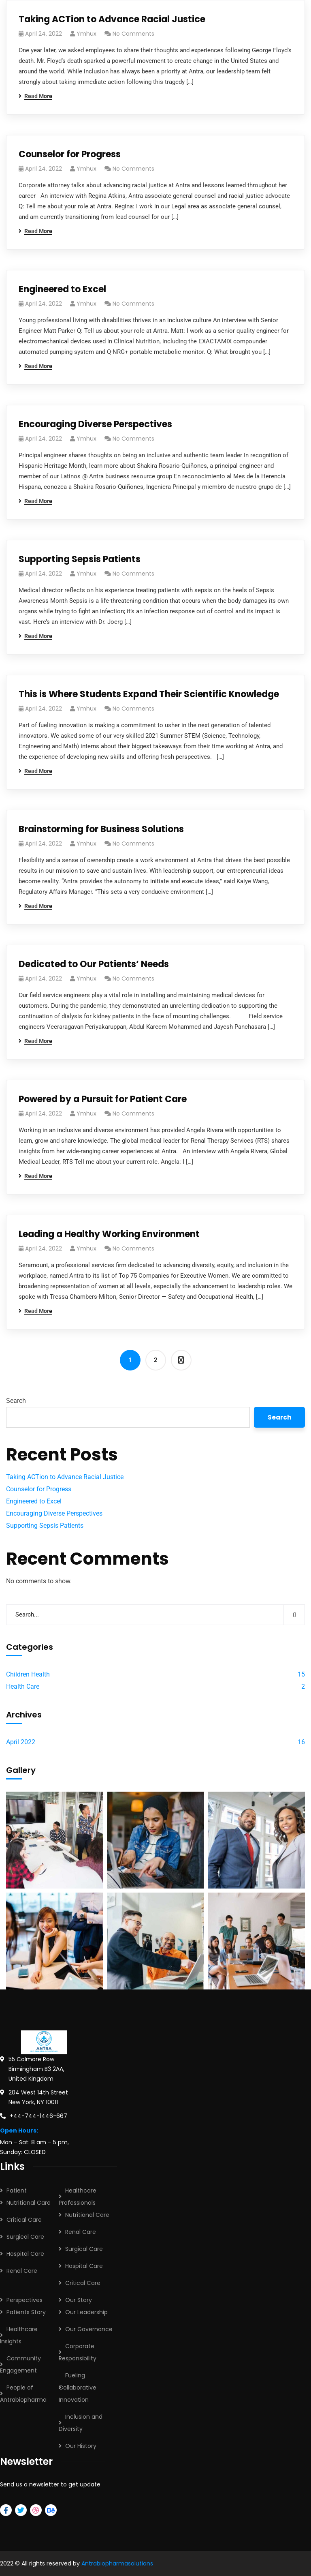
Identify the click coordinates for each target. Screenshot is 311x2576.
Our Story (78, 2300)
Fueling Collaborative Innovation (77, 2387)
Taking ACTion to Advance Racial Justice (112, 19)
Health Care (22, 1686)
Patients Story (26, 2312)
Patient (16, 2190)
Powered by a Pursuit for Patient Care (103, 1099)
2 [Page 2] (156, 1360)
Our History (80, 2446)
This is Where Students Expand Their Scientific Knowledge (149, 694)
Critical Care (24, 2220)
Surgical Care (25, 2237)
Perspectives (24, 2300)
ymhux (86, 34)
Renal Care (21, 2271)
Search (16, 1401)
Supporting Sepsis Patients (80, 559)
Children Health (28, 1674)
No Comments (133, 34)
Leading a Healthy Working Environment (109, 1234)
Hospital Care (25, 2254)
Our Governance (89, 2329)
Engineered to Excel (62, 289)
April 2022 (20, 1742)
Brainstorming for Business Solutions (101, 829)
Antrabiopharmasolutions (117, 2563)
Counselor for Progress (70, 154)
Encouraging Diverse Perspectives (95, 424)
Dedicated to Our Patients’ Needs (94, 964)
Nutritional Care (28, 2203)
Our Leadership (86, 2312)
